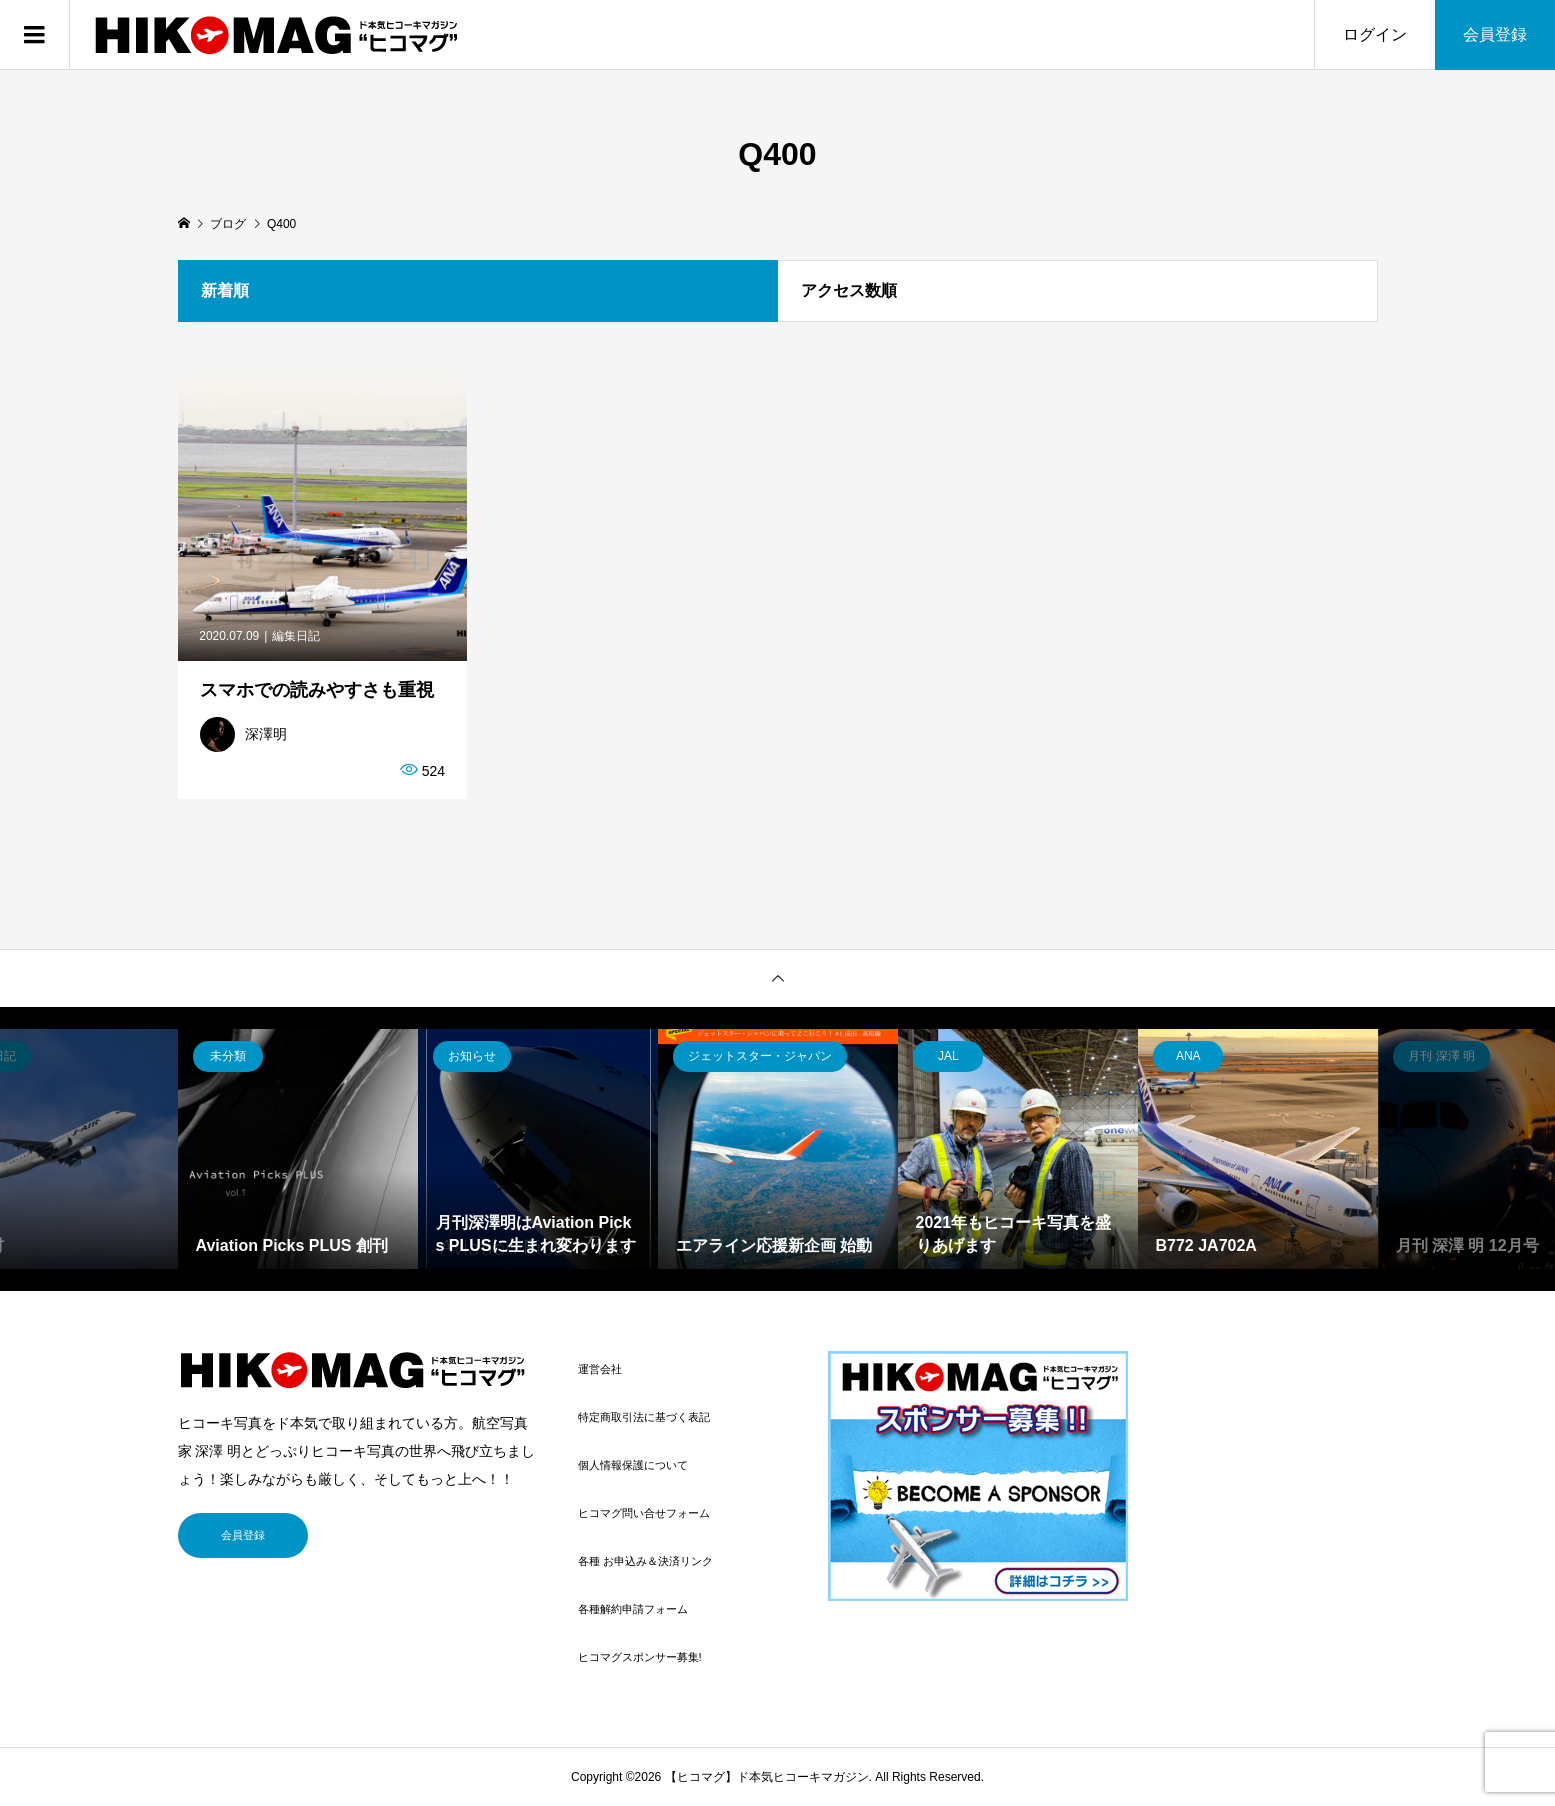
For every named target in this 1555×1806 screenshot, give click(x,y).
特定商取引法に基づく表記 (644, 1417)
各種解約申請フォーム (633, 1609)
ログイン (1375, 34)
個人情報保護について (633, 1465)
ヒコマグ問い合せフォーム (644, 1513)
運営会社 (600, 1369)
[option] (298, 1149)
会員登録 (1495, 34)
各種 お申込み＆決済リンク (645, 1561)
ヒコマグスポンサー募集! (640, 1657)
